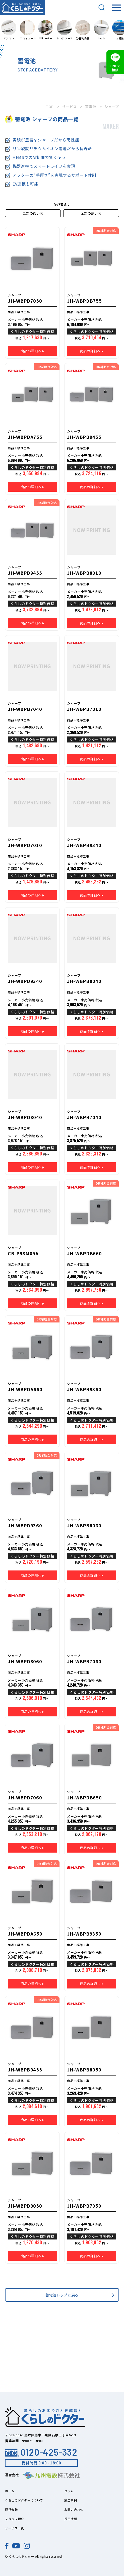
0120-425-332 (41, 2452)
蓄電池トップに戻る (62, 2294)
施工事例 (70, 2500)
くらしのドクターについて (24, 2500)
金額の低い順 (33, 213)
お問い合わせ (73, 2509)
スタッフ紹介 (14, 2519)
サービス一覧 (14, 2528)
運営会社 (11, 2509)
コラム (69, 2491)
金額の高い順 (91, 213)
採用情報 (70, 2519)
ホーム (10, 2491)
